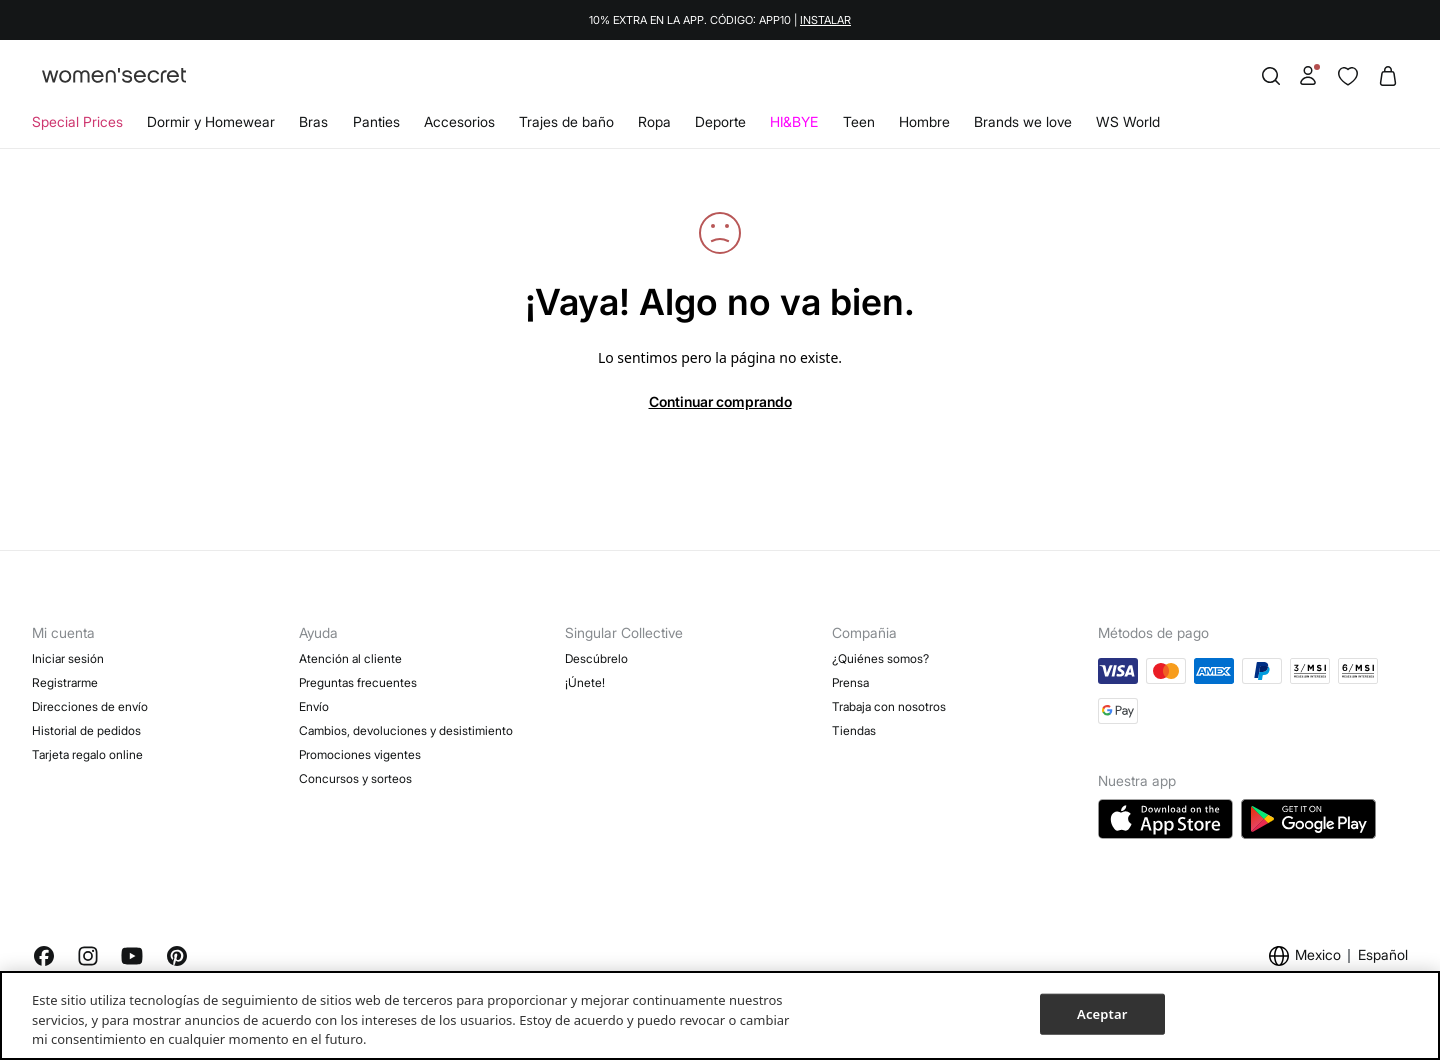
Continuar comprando (720, 401)
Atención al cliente (350, 658)
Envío (314, 706)
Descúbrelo (596, 658)
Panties (376, 121)
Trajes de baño (566, 121)
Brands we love (1023, 121)
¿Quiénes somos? (880, 658)
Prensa (850, 682)
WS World (1128, 121)
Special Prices (77, 121)
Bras (313, 121)
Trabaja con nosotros (889, 706)
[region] (720, 1015)
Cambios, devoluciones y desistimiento (406, 730)
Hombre (924, 121)
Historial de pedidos (86, 730)
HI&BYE (794, 121)
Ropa (654, 121)
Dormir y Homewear (211, 121)
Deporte (720, 121)
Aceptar (1102, 1013)
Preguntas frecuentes (358, 682)
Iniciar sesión (68, 658)
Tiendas (854, 730)
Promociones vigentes (360, 754)
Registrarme (65, 682)
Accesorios (459, 121)
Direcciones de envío (90, 706)
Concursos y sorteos (355, 778)
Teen (859, 121)
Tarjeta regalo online (87, 754)
